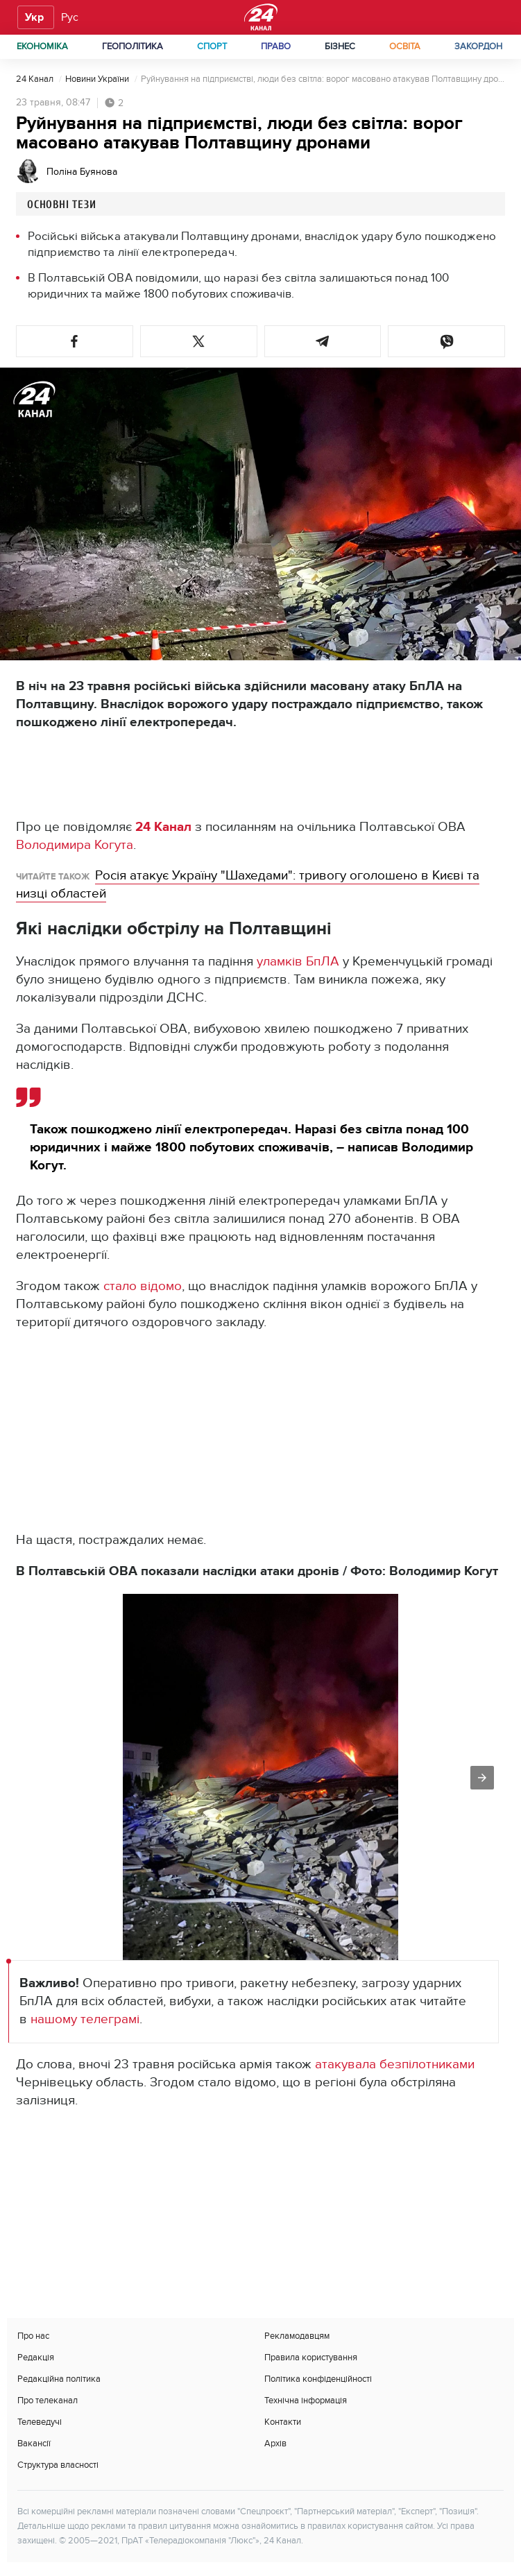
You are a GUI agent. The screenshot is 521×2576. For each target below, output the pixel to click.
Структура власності (58, 2465)
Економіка (42, 46)
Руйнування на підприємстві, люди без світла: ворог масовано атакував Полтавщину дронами (323, 79)
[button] (74, 341)
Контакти (282, 2422)
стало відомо (141, 1286)
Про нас (33, 2336)
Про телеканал (47, 2400)
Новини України (98, 79)
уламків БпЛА (298, 962)
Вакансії (34, 2443)
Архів (275, 2443)
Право (276, 46)
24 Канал (35, 79)
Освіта (404, 46)
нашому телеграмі (85, 2019)
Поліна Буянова (81, 172)
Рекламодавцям (297, 2336)
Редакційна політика (59, 2379)
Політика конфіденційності (318, 2379)
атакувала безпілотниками (395, 2064)
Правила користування (310, 2357)
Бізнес (340, 46)
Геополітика (132, 46)
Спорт (212, 46)
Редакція (35, 2357)
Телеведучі (39, 2422)
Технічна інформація (305, 2400)
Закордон (478, 46)
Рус (69, 17)
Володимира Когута (74, 845)
